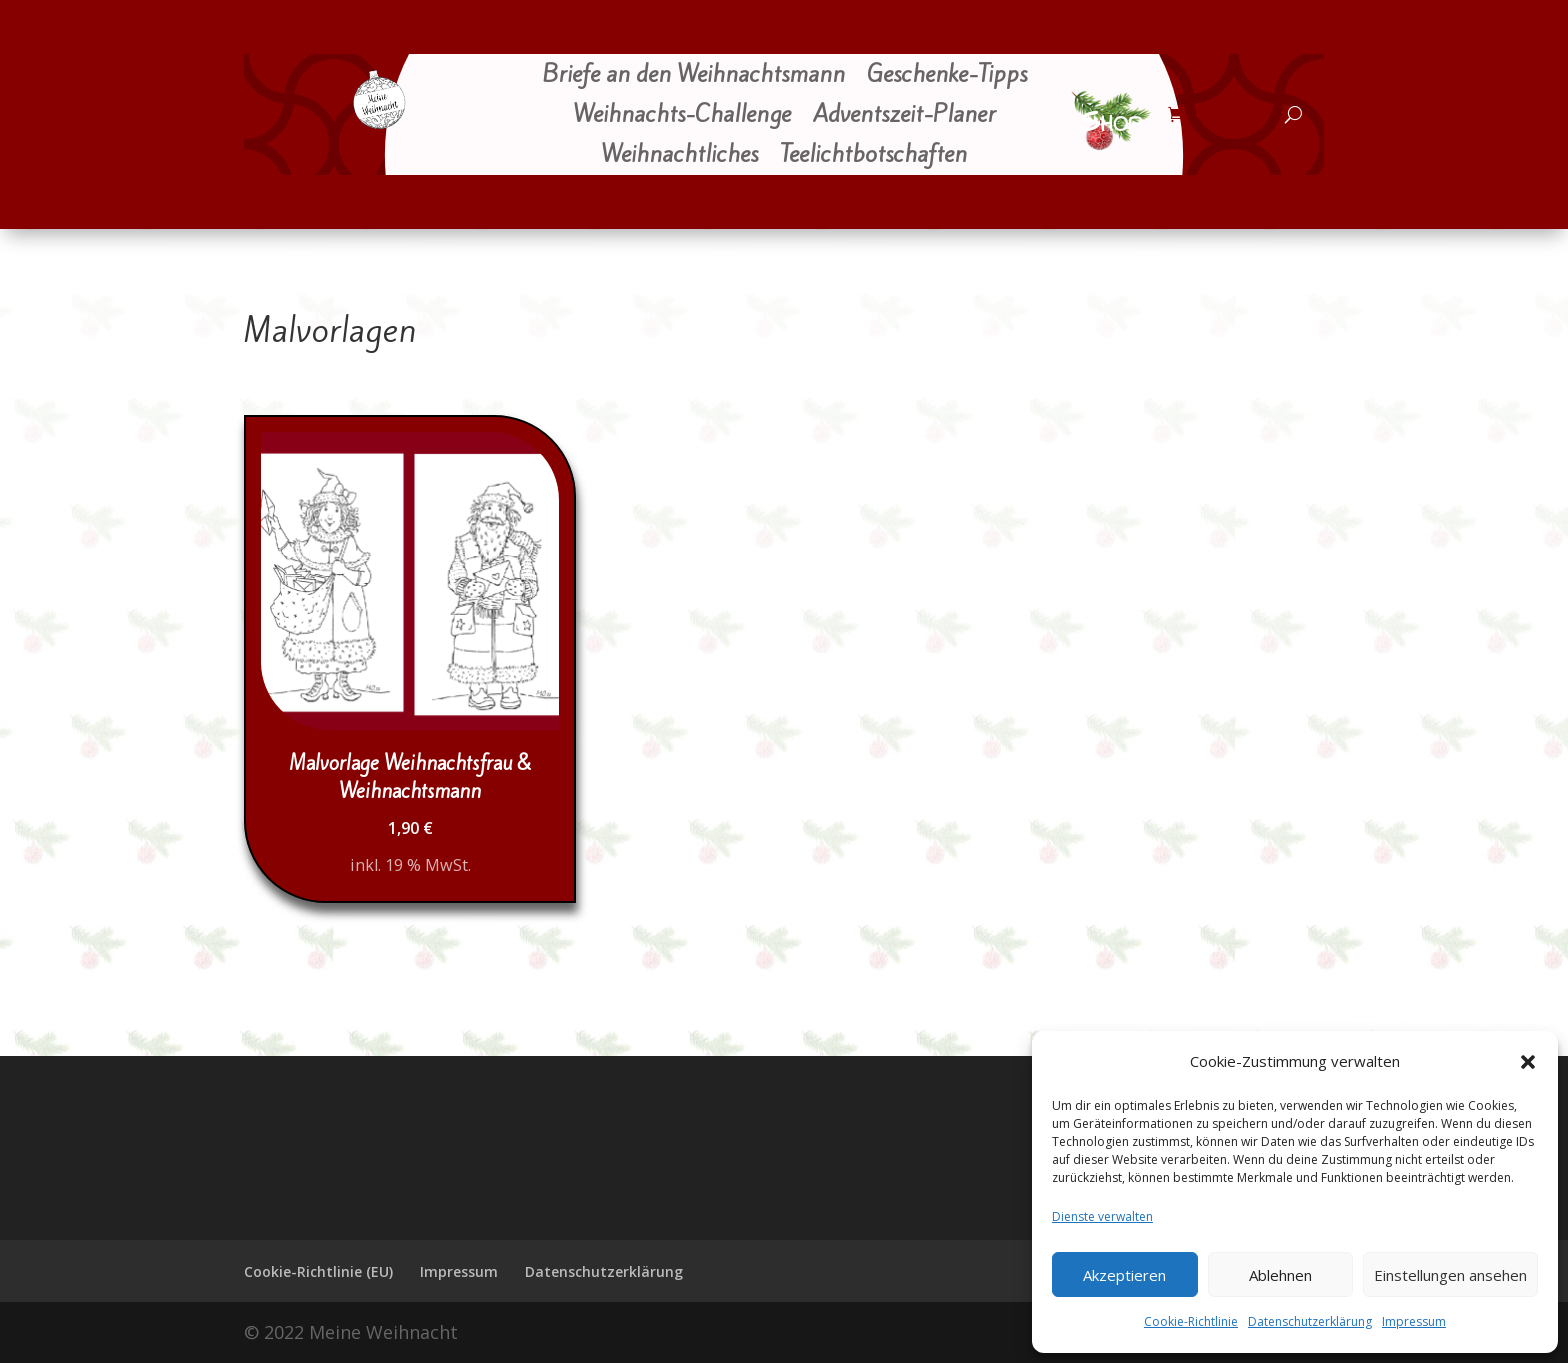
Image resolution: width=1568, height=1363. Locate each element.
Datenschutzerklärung (1310, 1321)
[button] (1528, 1062)
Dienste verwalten (1102, 1216)
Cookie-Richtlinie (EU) (318, 1271)
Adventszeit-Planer (904, 116)
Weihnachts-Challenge (682, 116)
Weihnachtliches (679, 156)
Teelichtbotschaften (873, 156)
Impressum (1414, 1321)
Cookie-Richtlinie (1191, 1321)
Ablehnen (1280, 1275)
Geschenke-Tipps (947, 76)
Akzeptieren (1124, 1275)
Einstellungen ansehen (1450, 1275)
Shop (1111, 122)
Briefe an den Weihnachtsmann (693, 76)
